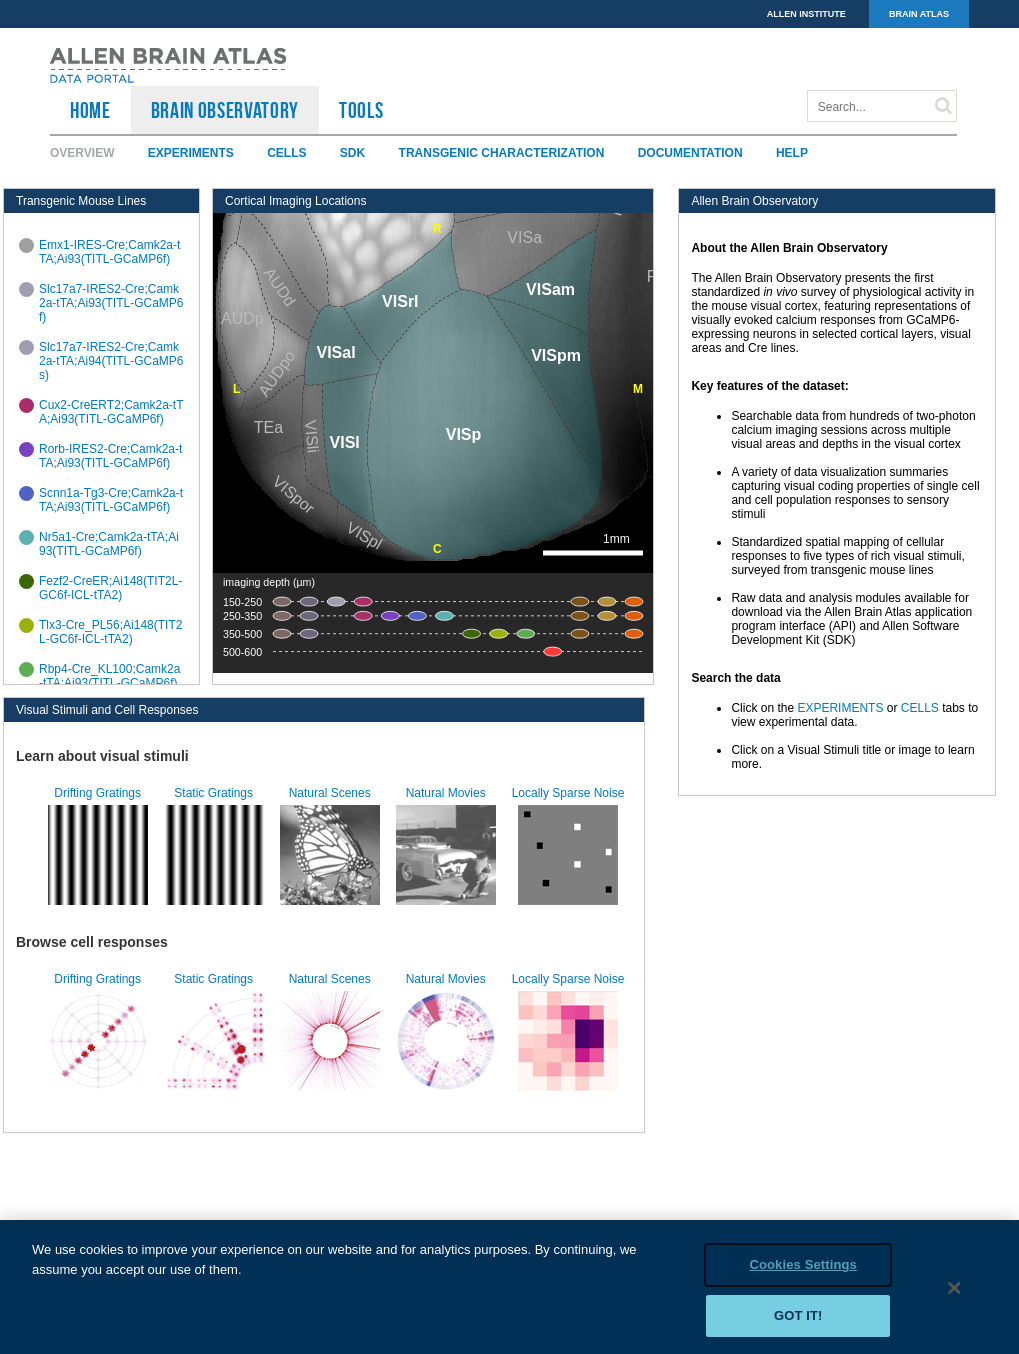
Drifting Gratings (97, 793)
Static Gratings (213, 793)
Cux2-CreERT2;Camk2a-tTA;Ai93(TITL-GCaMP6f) (111, 412)
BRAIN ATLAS (919, 14)
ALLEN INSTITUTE (806, 14)
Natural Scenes (330, 793)
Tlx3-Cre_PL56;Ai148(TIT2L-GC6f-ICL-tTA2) (110, 632)
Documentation (690, 153)
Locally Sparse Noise (568, 793)
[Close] (955, 1296)
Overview (82, 153)
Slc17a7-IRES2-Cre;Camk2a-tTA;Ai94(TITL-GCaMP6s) (111, 361)
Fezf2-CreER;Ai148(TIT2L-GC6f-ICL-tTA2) (110, 588)
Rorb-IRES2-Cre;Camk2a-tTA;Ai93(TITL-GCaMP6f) (110, 456)
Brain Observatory (225, 110)
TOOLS (361, 110)
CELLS (920, 708)
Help (792, 153)
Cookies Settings (803, 1272)
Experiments (191, 153)
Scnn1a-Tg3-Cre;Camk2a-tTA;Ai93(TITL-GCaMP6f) (111, 500)
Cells (286, 153)
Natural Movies (446, 793)
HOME (90, 110)
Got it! (798, 1323)
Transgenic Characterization (502, 153)
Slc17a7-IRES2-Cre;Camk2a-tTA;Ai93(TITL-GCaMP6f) (111, 303)
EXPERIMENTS (840, 708)
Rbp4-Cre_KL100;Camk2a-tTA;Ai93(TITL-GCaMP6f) (109, 676)
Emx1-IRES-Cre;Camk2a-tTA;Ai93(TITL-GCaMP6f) (109, 252)
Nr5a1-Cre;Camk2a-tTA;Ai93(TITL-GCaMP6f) (109, 544)
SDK (352, 153)
